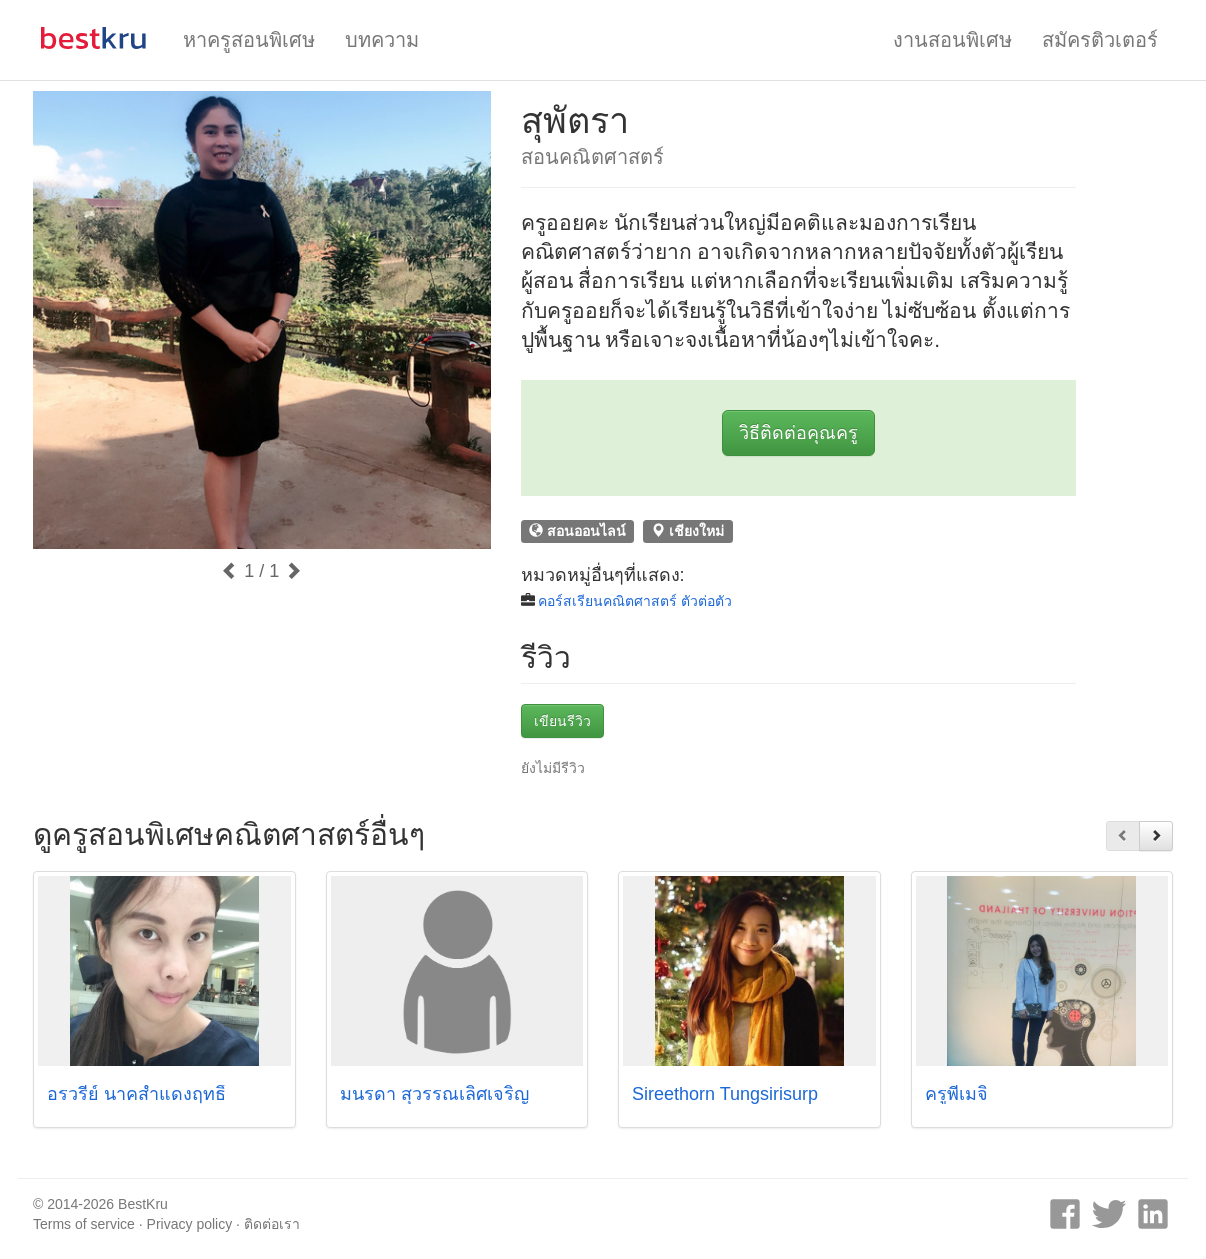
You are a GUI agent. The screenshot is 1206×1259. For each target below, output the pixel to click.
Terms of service (84, 1224)
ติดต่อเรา (272, 1224)
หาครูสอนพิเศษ (249, 40)
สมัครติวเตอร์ (1100, 40)
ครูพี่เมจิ (956, 1094)
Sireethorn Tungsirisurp (725, 1094)
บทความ (382, 40)
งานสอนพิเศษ (952, 40)
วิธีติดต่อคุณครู (798, 433)
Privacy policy (190, 1224)
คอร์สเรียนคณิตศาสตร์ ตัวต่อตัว (635, 601)
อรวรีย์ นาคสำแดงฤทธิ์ (136, 1094)
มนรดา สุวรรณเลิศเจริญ (434, 1094)
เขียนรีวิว (562, 721)
